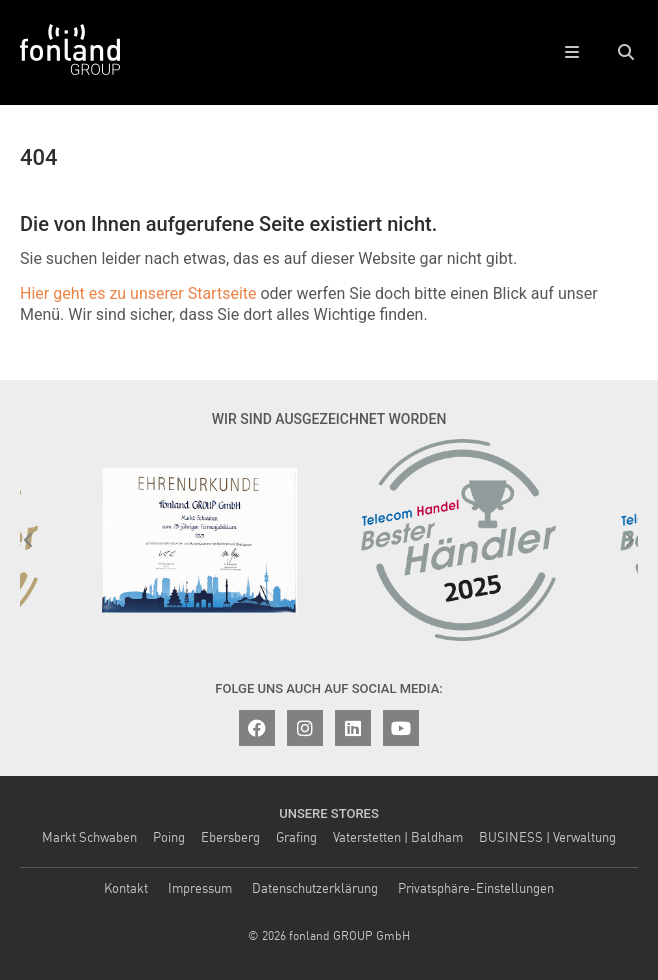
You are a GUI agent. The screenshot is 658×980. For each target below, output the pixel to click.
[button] (625, 52)
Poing (169, 838)
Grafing (296, 838)
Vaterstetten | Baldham (398, 838)
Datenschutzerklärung (315, 889)
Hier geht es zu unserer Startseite (138, 293)
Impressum (200, 889)
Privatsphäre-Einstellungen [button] (476, 889)
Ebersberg (230, 838)
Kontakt (126, 889)
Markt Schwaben (89, 838)
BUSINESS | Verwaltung (547, 838)
